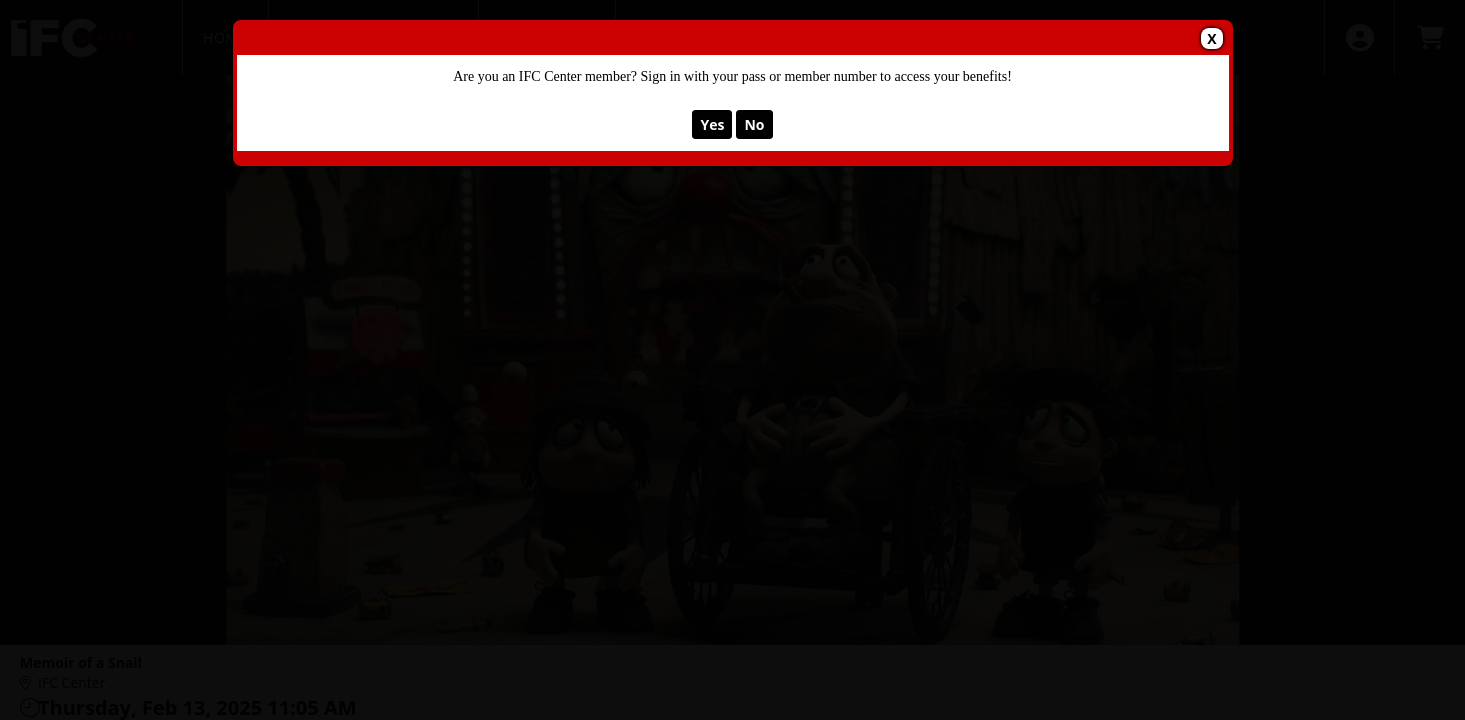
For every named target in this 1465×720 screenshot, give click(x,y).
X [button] (1211, 38)
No (754, 124)
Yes (712, 124)
